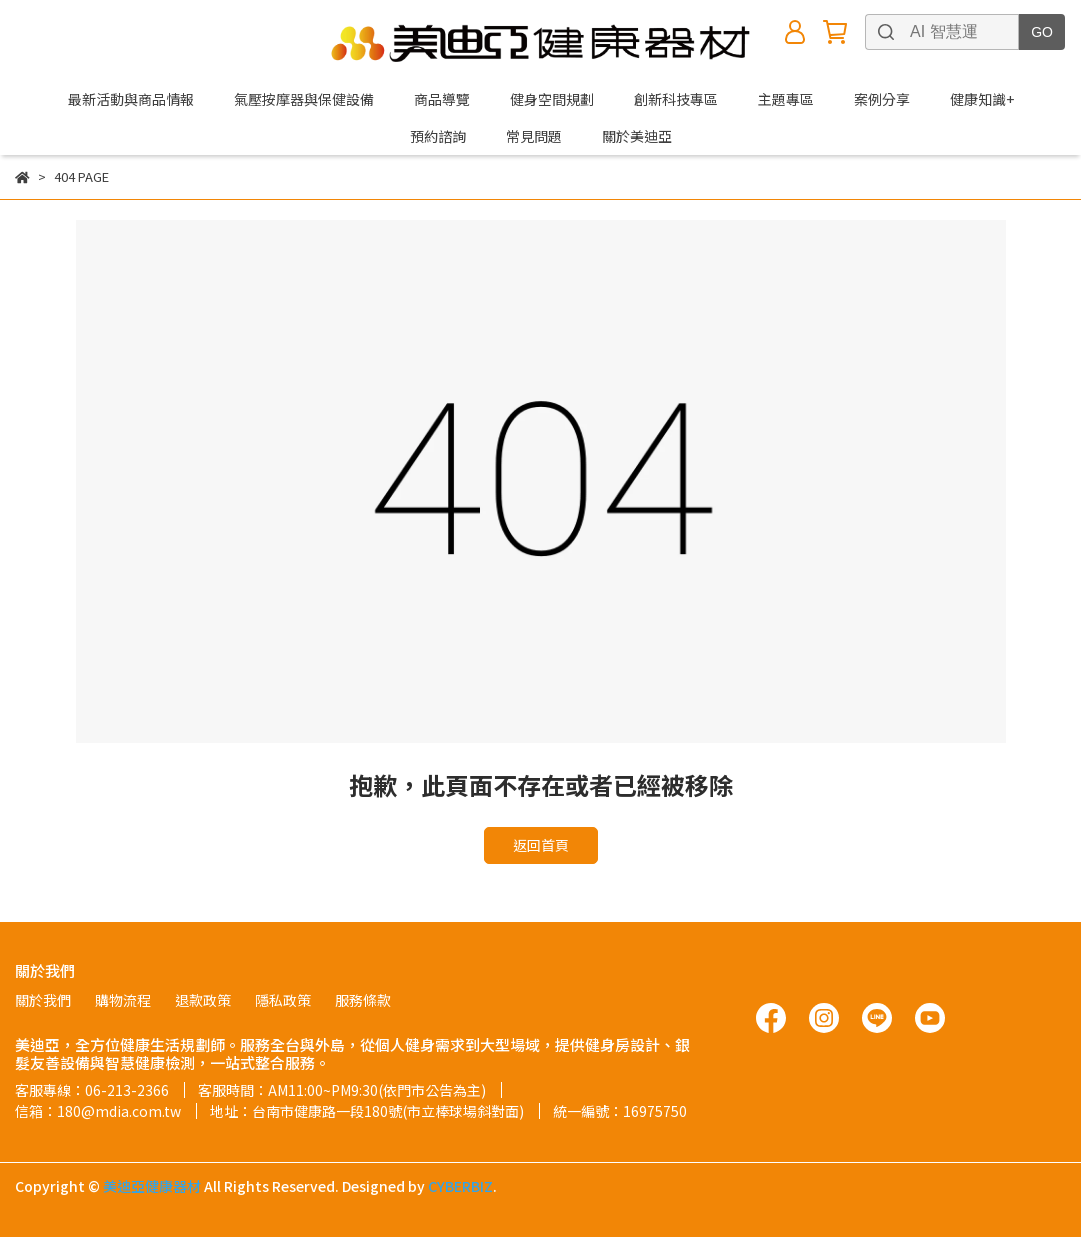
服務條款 (363, 1000)
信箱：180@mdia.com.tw (98, 1111)
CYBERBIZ (460, 1186)
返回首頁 (541, 845)
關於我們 (43, 1000)
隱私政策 (283, 1000)
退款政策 (203, 1000)
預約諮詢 (438, 136)
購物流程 (123, 1000)
